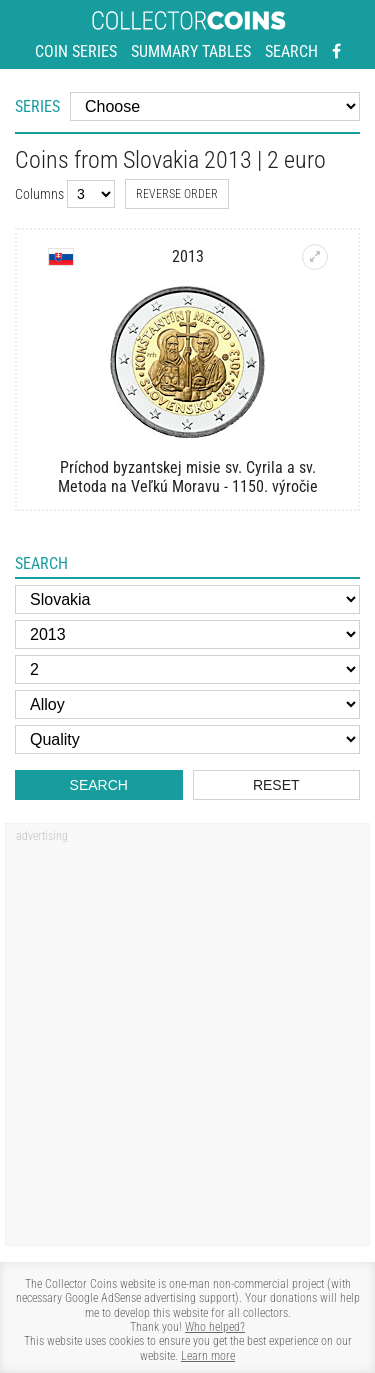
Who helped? (215, 1327)
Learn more (208, 1356)
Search (291, 51)
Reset (276, 785)
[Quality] (187, 739)
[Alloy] (187, 704)
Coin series (76, 51)
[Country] (187, 599)
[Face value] (187, 669)
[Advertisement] (187, 1041)
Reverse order (177, 194)
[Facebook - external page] (336, 52)
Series (37, 106)
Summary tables (191, 51)
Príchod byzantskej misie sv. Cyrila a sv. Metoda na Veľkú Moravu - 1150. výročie (188, 477)
